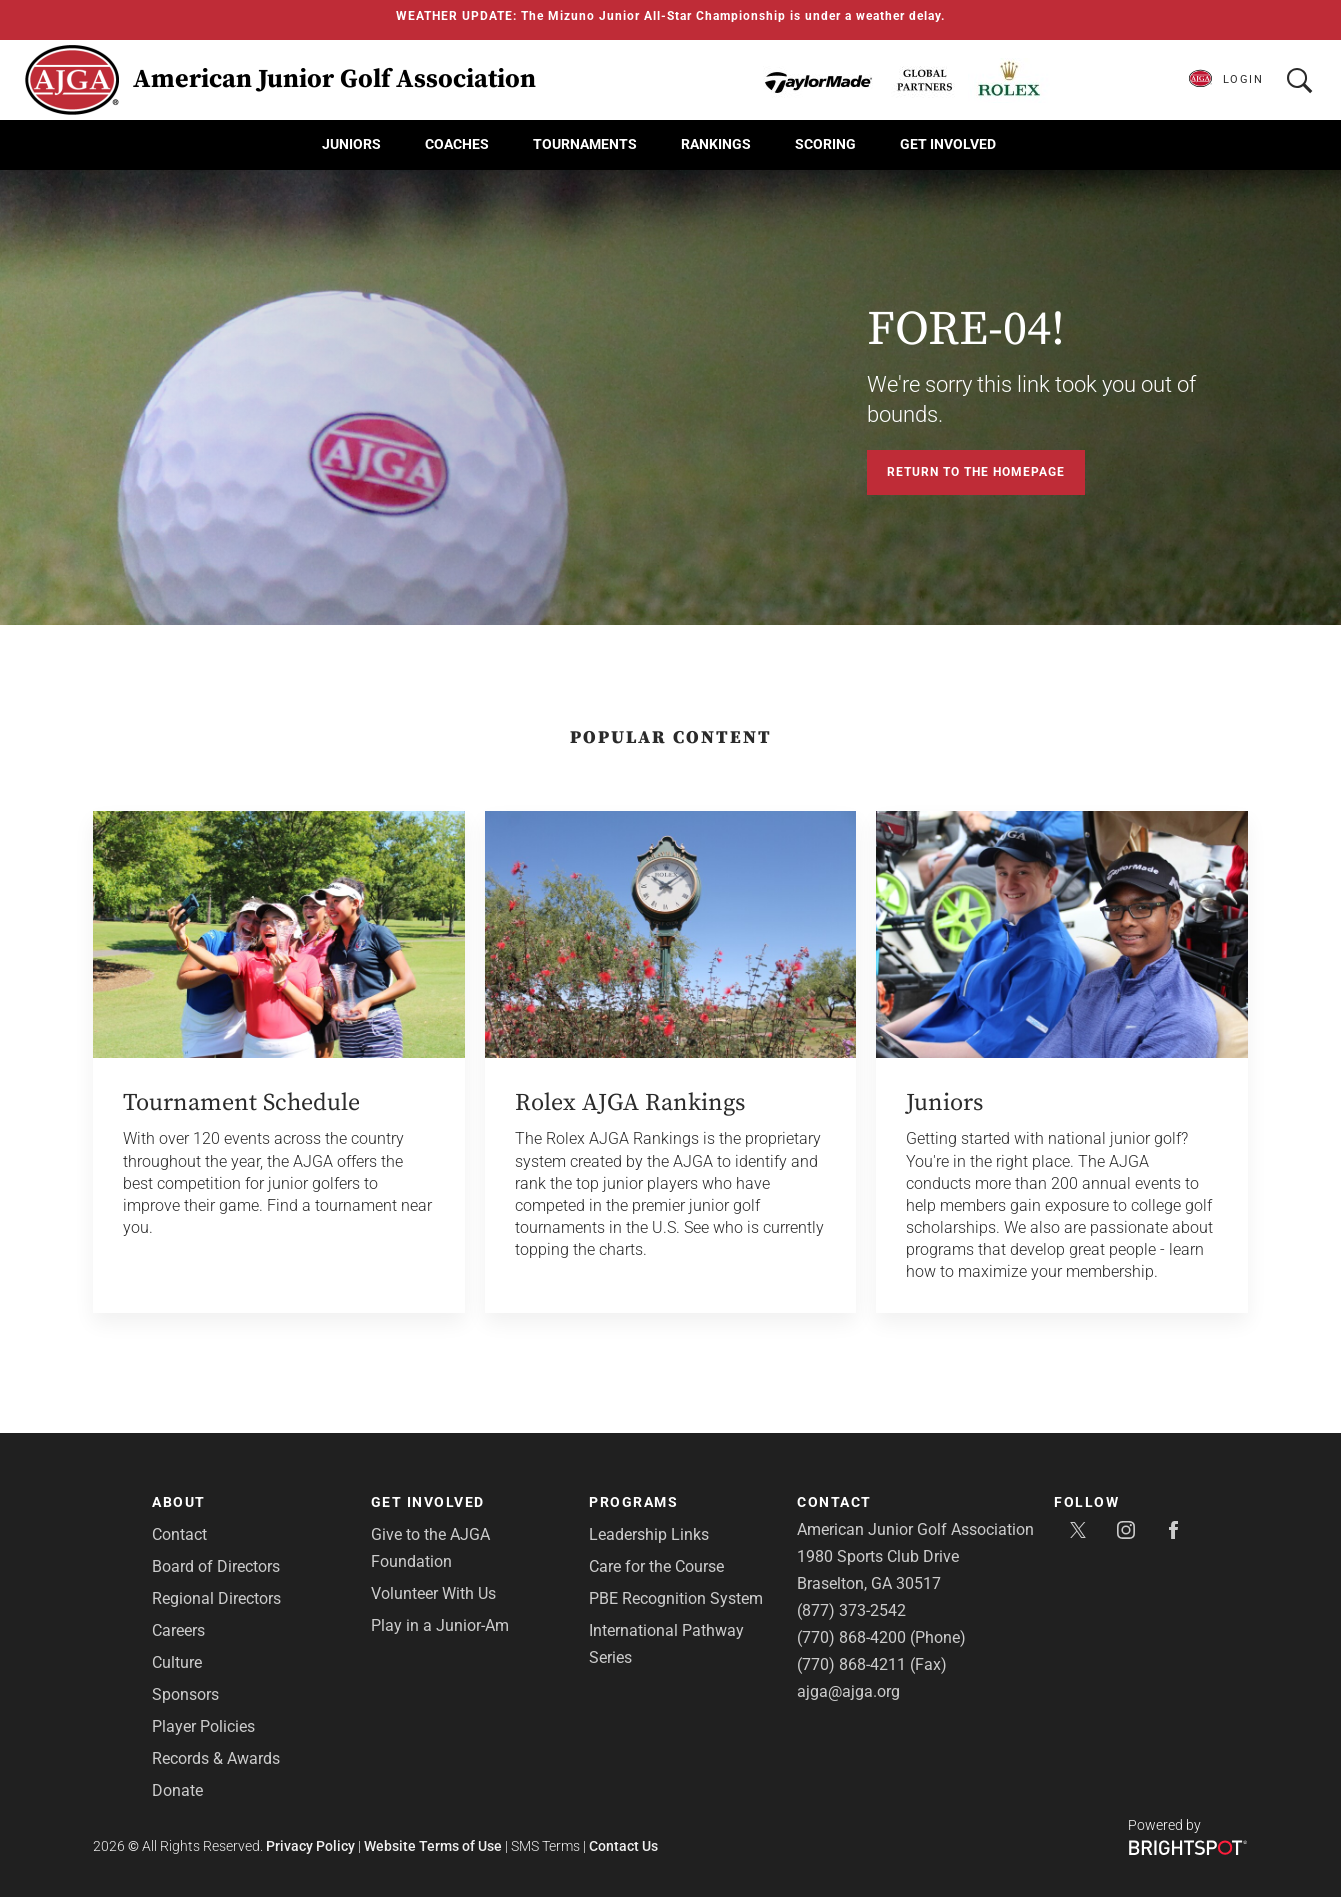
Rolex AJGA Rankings (630, 1103)
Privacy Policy (310, 1846)
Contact (179, 1534)
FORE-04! (966, 330)
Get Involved (948, 144)
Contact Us (623, 1846)
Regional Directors (216, 1598)
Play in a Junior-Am (440, 1625)
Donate (177, 1790)
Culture (177, 1662)
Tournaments (585, 144)
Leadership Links (649, 1534)
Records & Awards (216, 1758)
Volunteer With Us (433, 1593)
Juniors (351, 144)
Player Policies (203, 1726)
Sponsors (185, 1694)
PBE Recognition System (676, 1598)
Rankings (716, 144)
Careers (178, 1630)
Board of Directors (216, 1566)
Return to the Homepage (976, 472)
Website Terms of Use (433, 1846)
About (179, 1502)
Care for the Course (656, 1566)
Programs (633, 1502)
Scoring (825, 144)
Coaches (457, 144)
